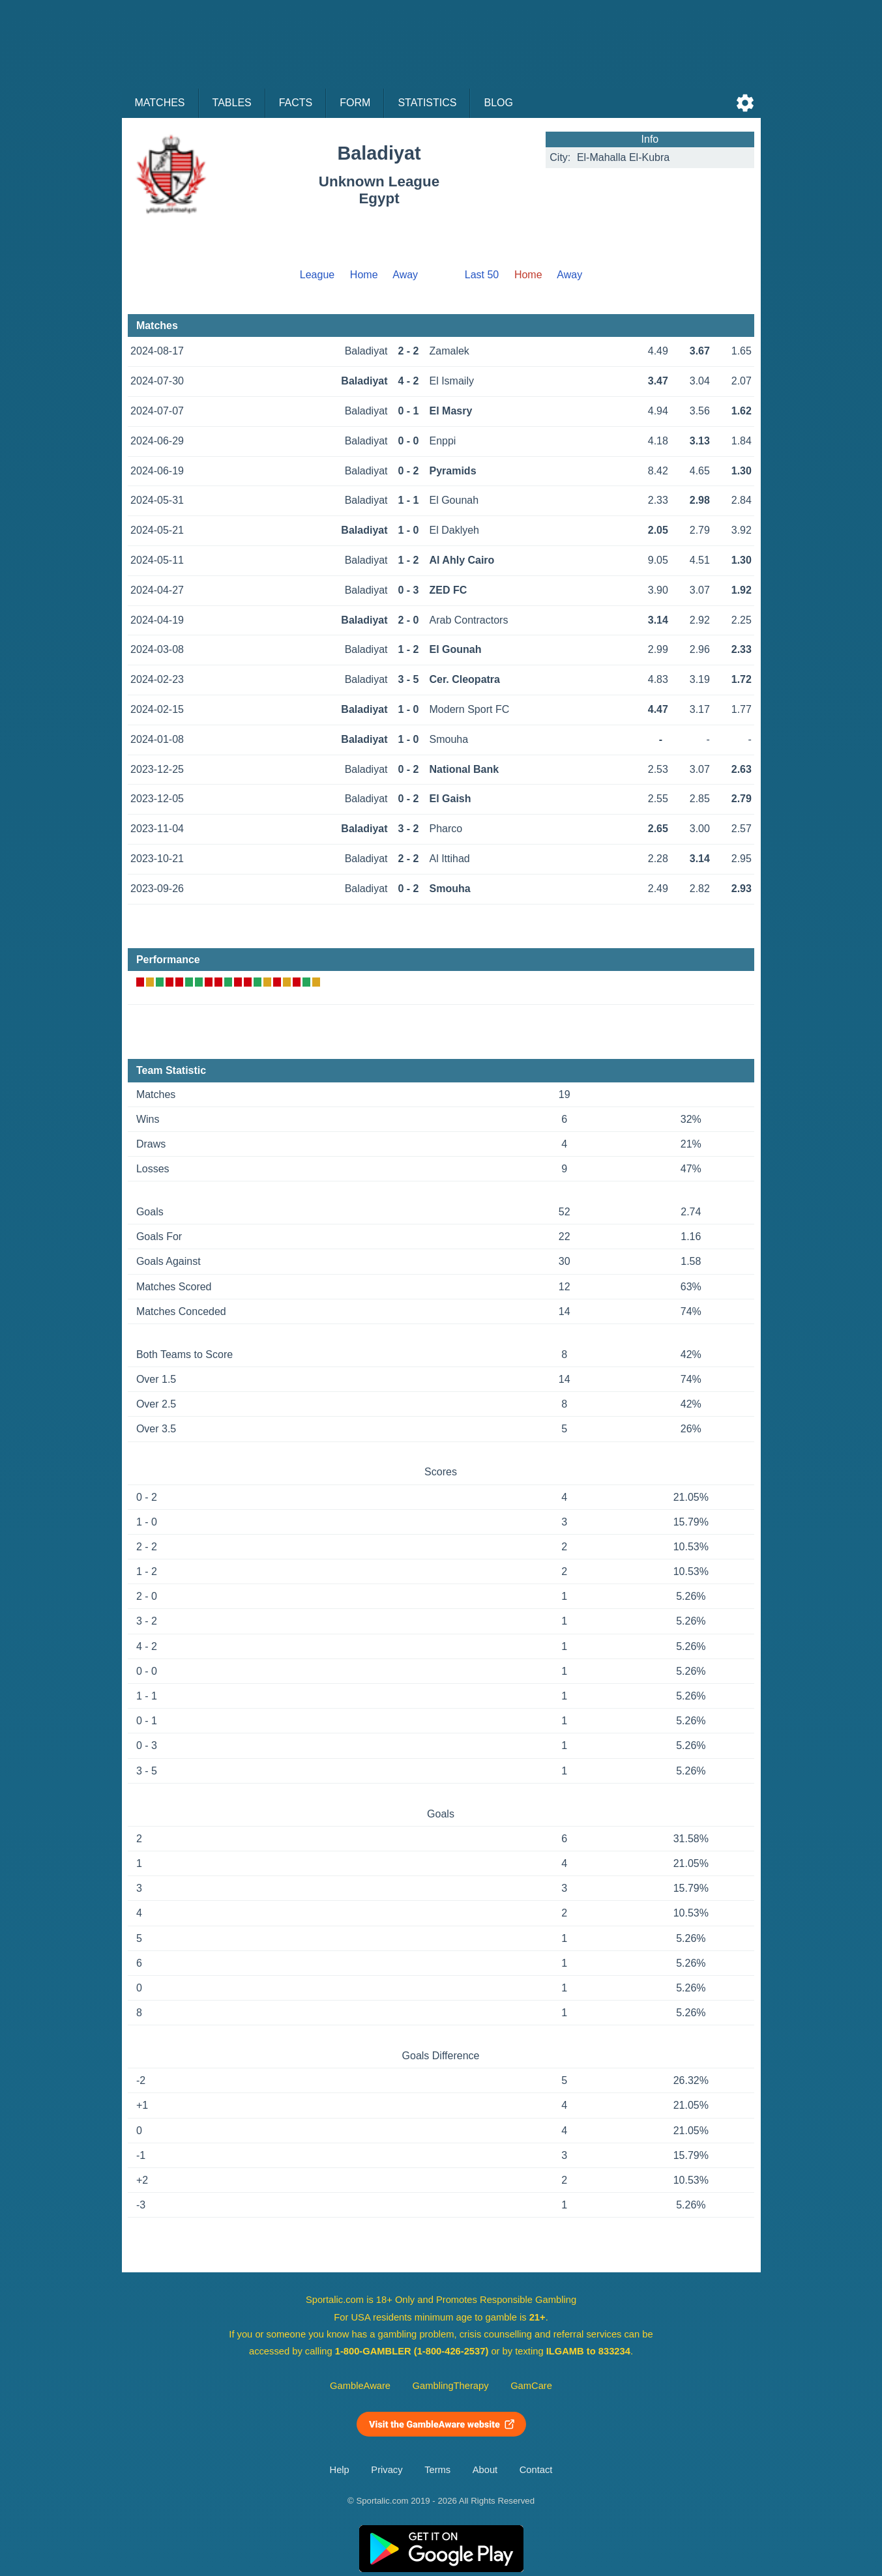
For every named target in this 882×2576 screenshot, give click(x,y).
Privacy (386, 2470)
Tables (232, 102)
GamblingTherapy (451, 2386)
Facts (296, 102)
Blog (498, 102)
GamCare (531, 2386)
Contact (536, 2470)
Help (339, 2470)
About (485, 2470)
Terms (437, 2470)
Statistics (427, 102)
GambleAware (360, 2386)
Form (355, 102)
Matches (160, 102)
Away (405, 274)
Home (364, 274)
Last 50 (482, 274)
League (317, 274)
